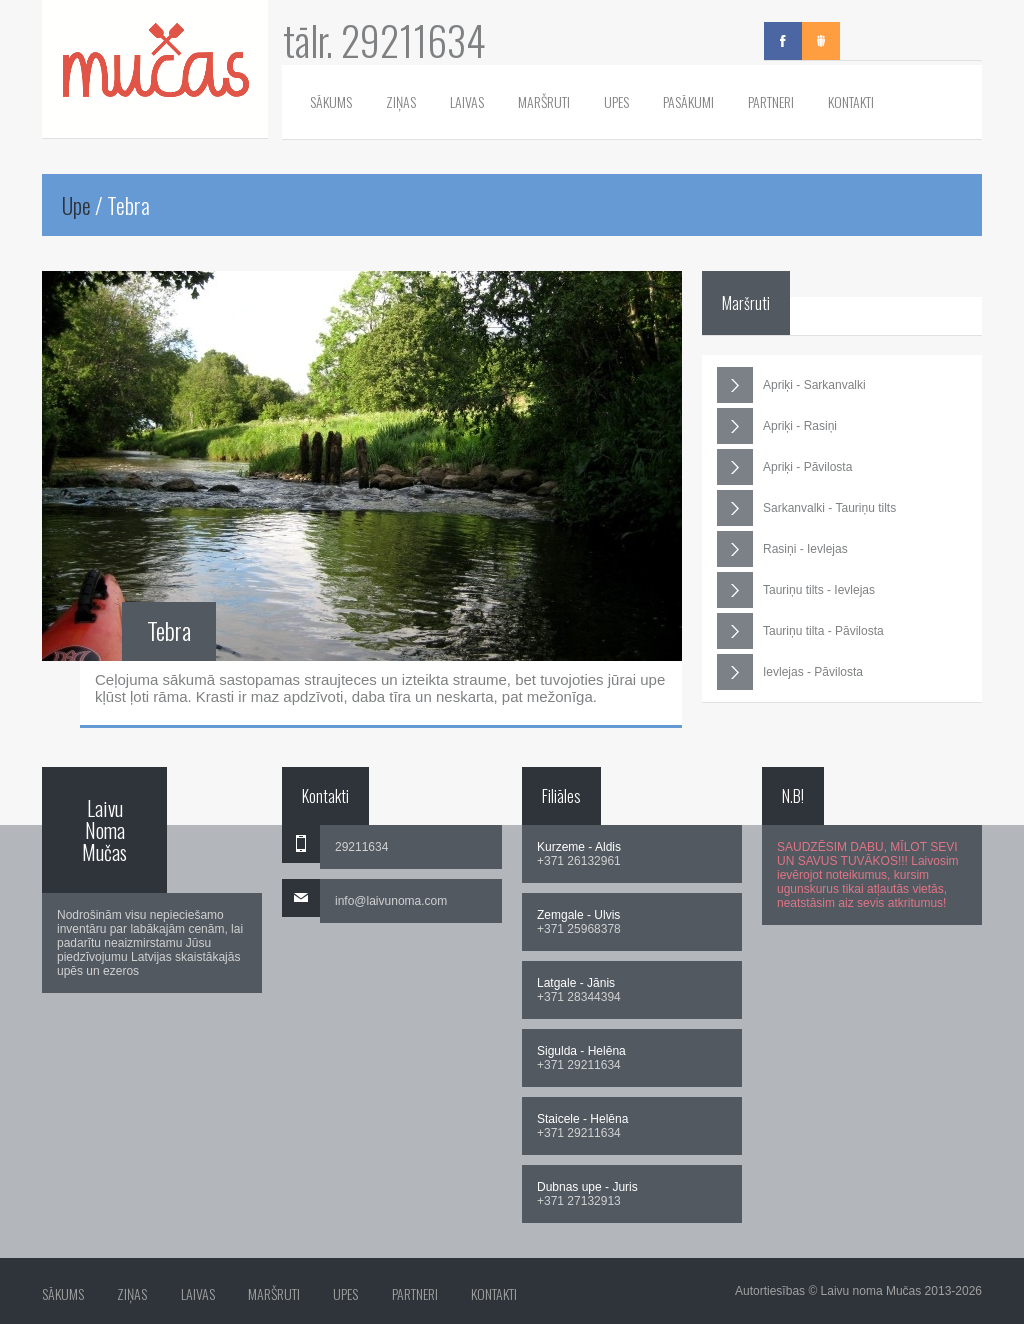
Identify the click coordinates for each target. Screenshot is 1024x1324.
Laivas (467, 101)
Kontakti (851, 101)
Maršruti (544, 101)
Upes (616, 101)
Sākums (331, 101)
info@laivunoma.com (391, 901)
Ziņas (401, 101)
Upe (76, 205)
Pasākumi (688, 101)
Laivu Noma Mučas (104, 830)
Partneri (771, 101)
